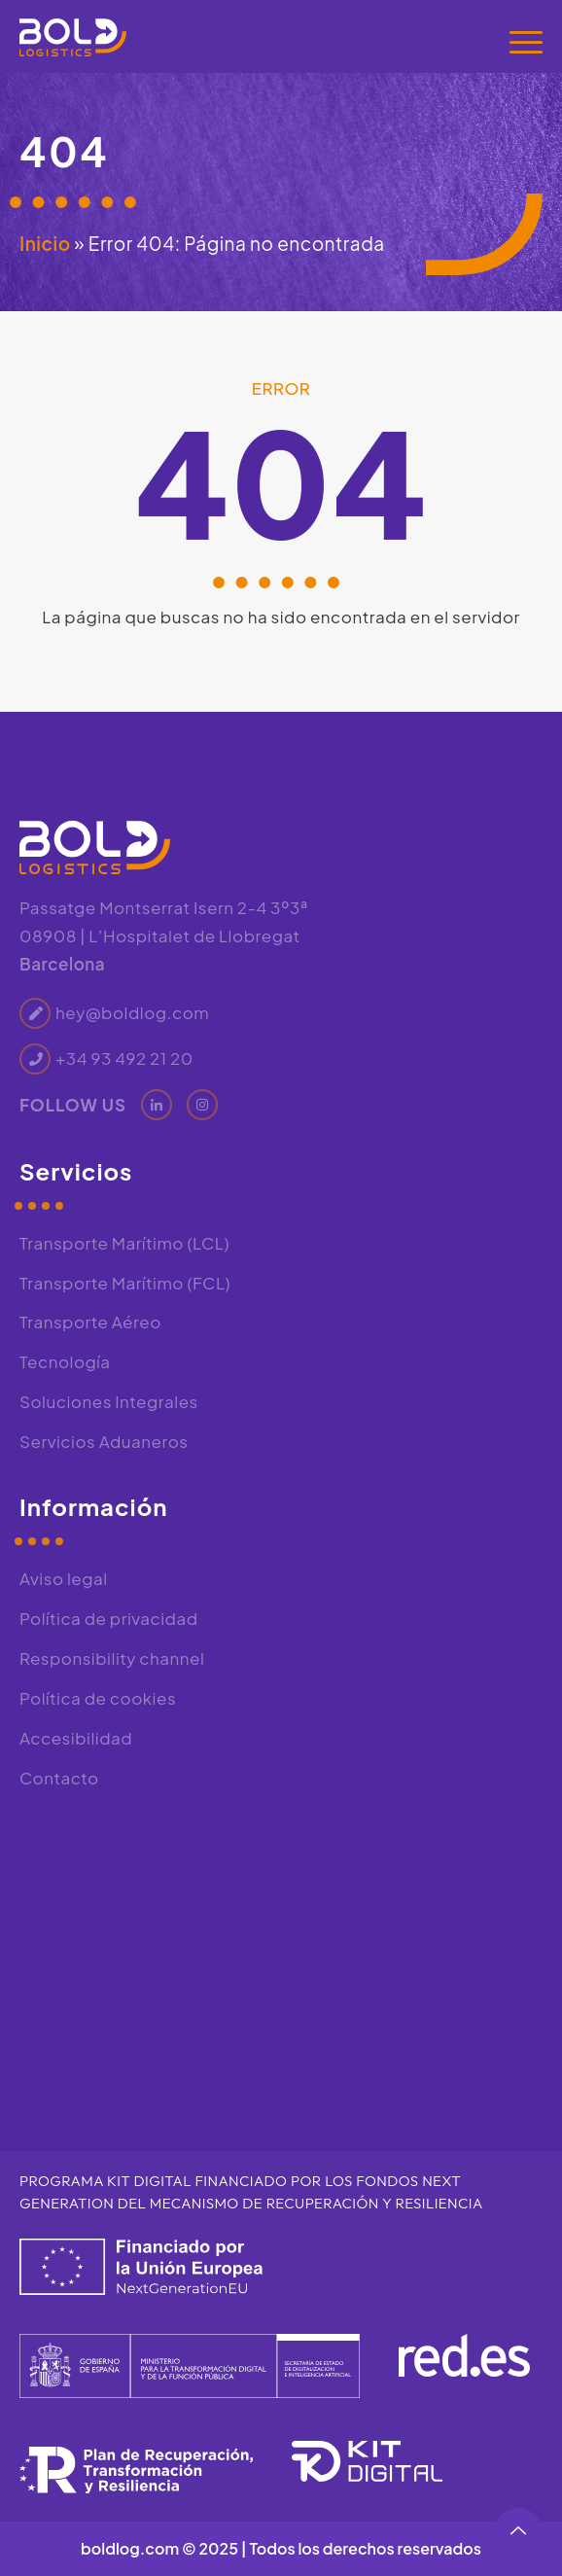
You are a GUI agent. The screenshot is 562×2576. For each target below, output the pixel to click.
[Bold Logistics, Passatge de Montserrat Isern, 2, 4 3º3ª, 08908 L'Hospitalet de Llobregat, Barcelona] (281, 1956)
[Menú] (526, 41)
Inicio (45, 243)
